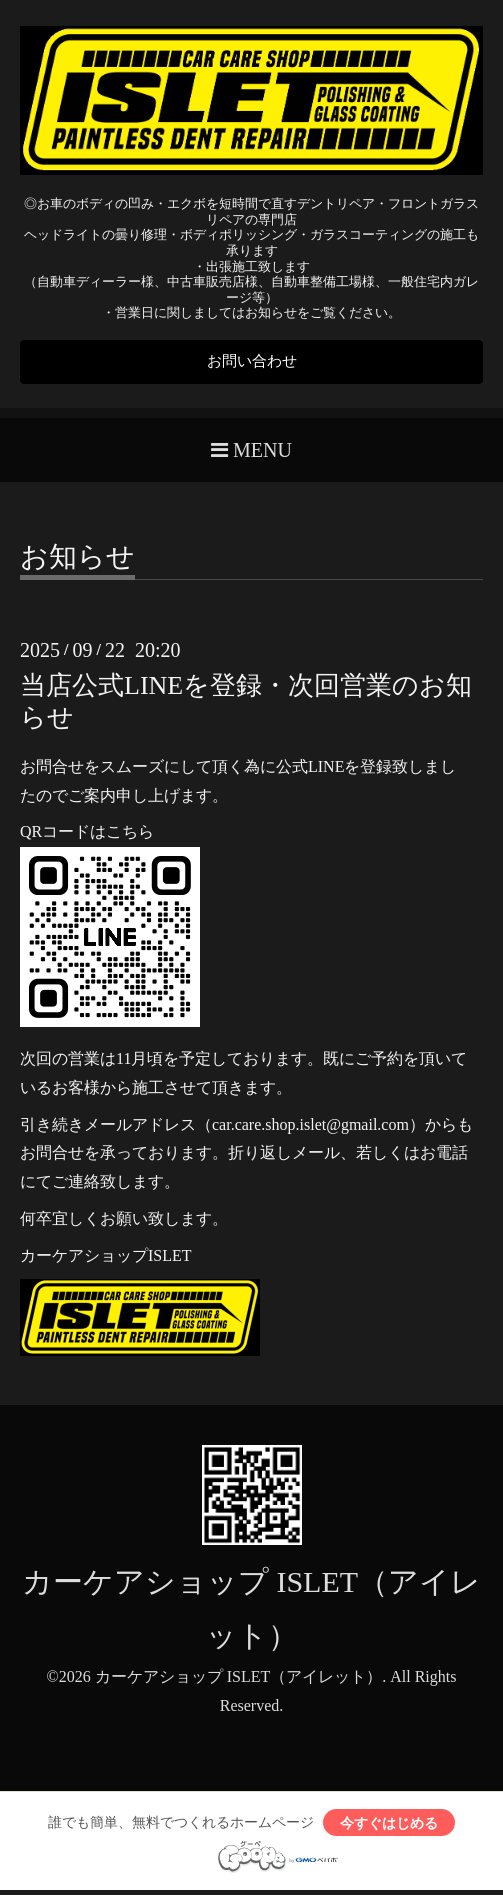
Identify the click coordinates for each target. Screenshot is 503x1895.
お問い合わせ (252, 362)
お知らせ (77, 561)
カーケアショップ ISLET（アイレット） (239, 1679)
